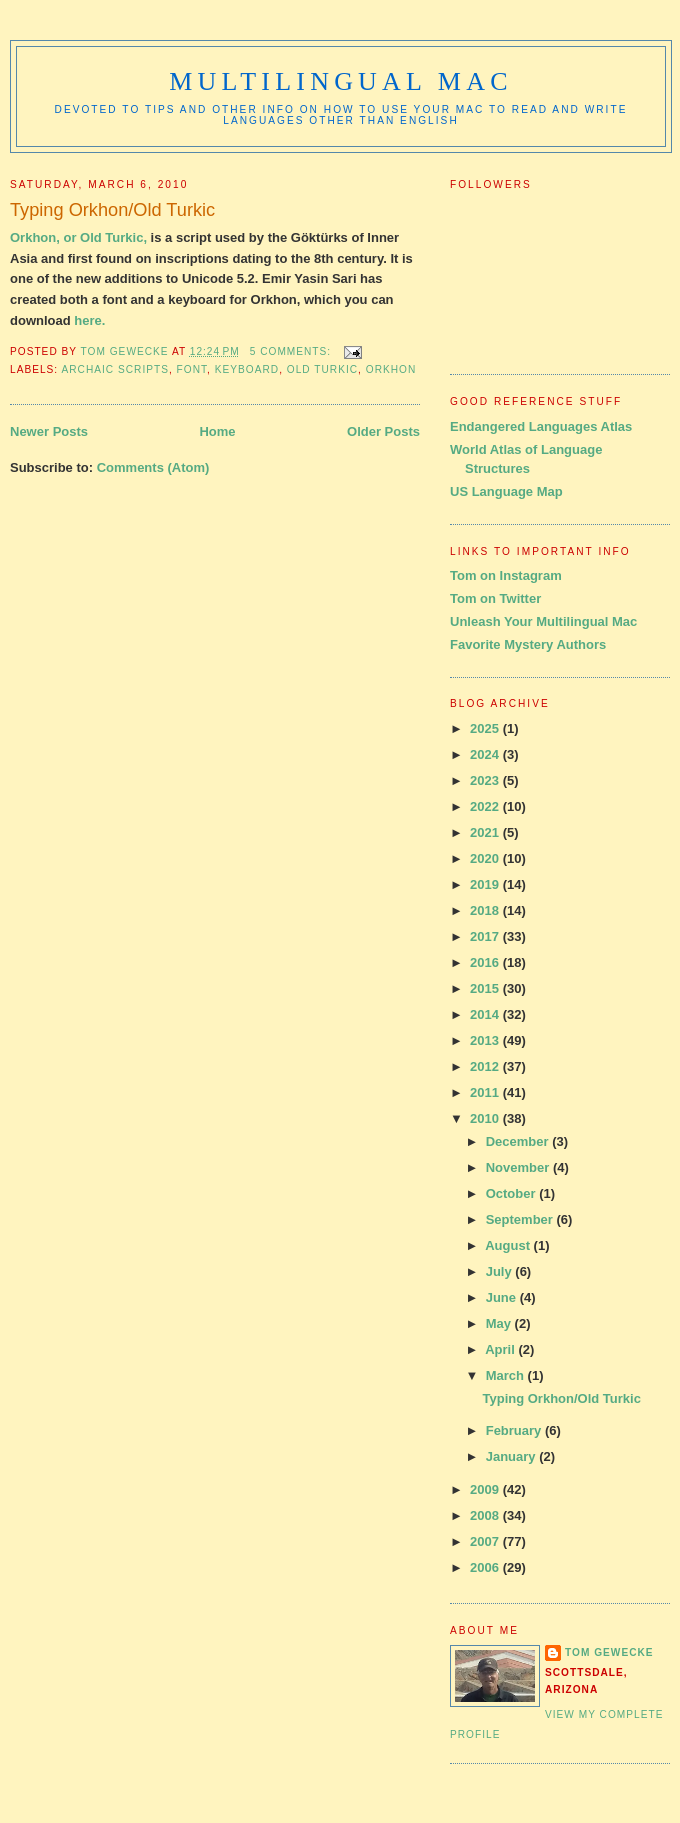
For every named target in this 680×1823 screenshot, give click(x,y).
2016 (486, 962)
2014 (486, 1014)
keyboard (247, 369)
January (512, 1456)
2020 (486, 858)
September (521, 1219)
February (515, 1430)
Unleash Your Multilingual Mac (543, 621)
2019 (486, 884)
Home (217, 431)
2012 (486, 1066)
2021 (486, 832)
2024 (486, 754)
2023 (486, 780)
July (501, 1271)
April (501, 1349)
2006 (486, 1567)
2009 (486, 1489)
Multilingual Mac (340, 81)
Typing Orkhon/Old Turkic (112, 210)
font (192, 369)
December (519, 1141)
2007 (486, 1541)
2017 (486, 936)
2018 (486, 910)
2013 (486, 1040)
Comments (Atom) (153, 467)
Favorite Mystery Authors (528, 644)
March (507, 1375)
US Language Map (506, 491)
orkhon (391, 369)
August (509, 1245)
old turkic (322, 369)
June (503, 1297)
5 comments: (292, 351)
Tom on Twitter (495, 598)
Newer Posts (49, 431)
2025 (486, 728)
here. (89, 320)
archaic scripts (114, 369)
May (500, 1323)
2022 (486, 806)
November (519, 1167)
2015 (486, 988)
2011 (486, 1092)
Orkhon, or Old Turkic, (78, 237)
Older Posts (383, 431)
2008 (486, 1515)
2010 (486, 1118)
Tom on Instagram (506, 575)
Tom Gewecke (609, 1652)
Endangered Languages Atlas (541, 426)
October (512, 1193)
